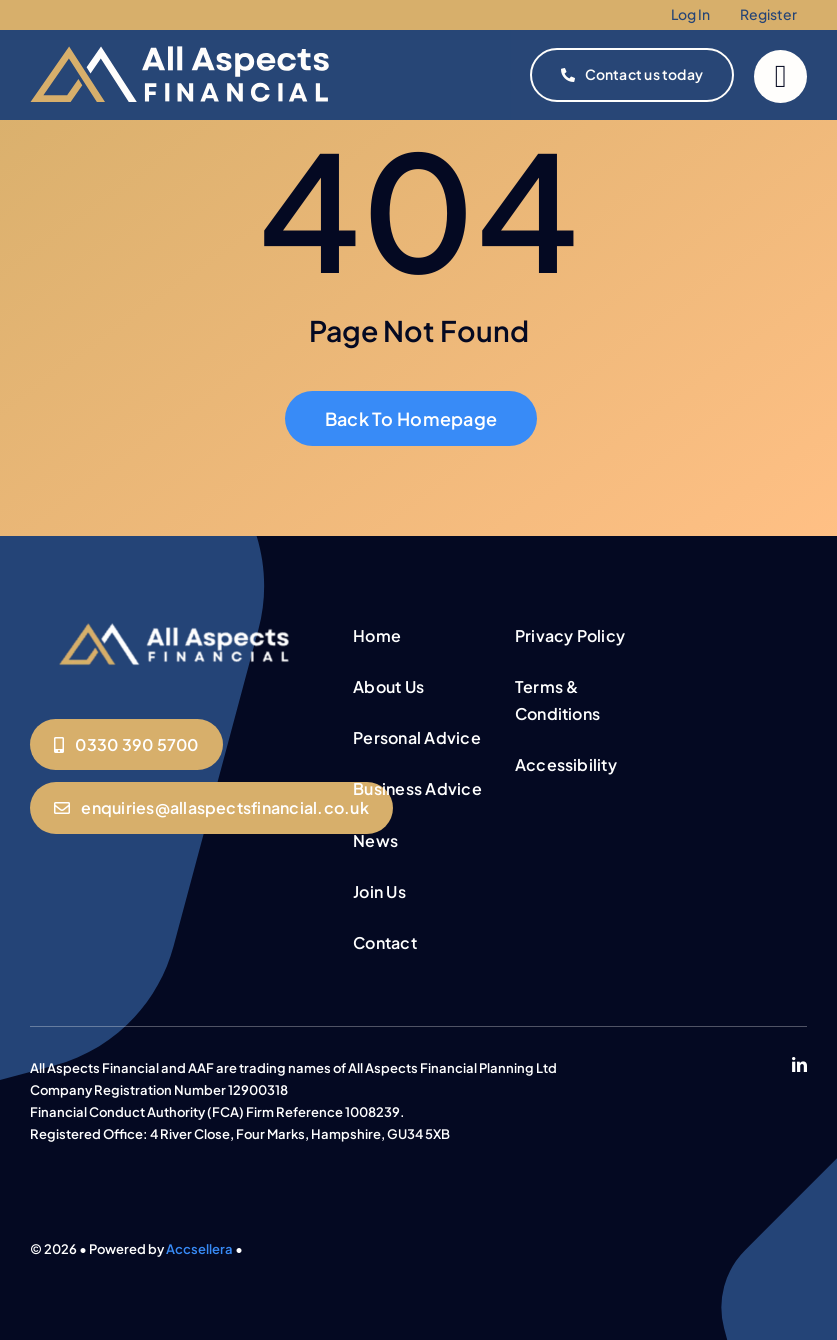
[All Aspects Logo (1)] (176, 624)
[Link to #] (780, 76)
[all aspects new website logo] (180, 38)
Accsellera (199, 1249)
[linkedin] (799, 1064)
